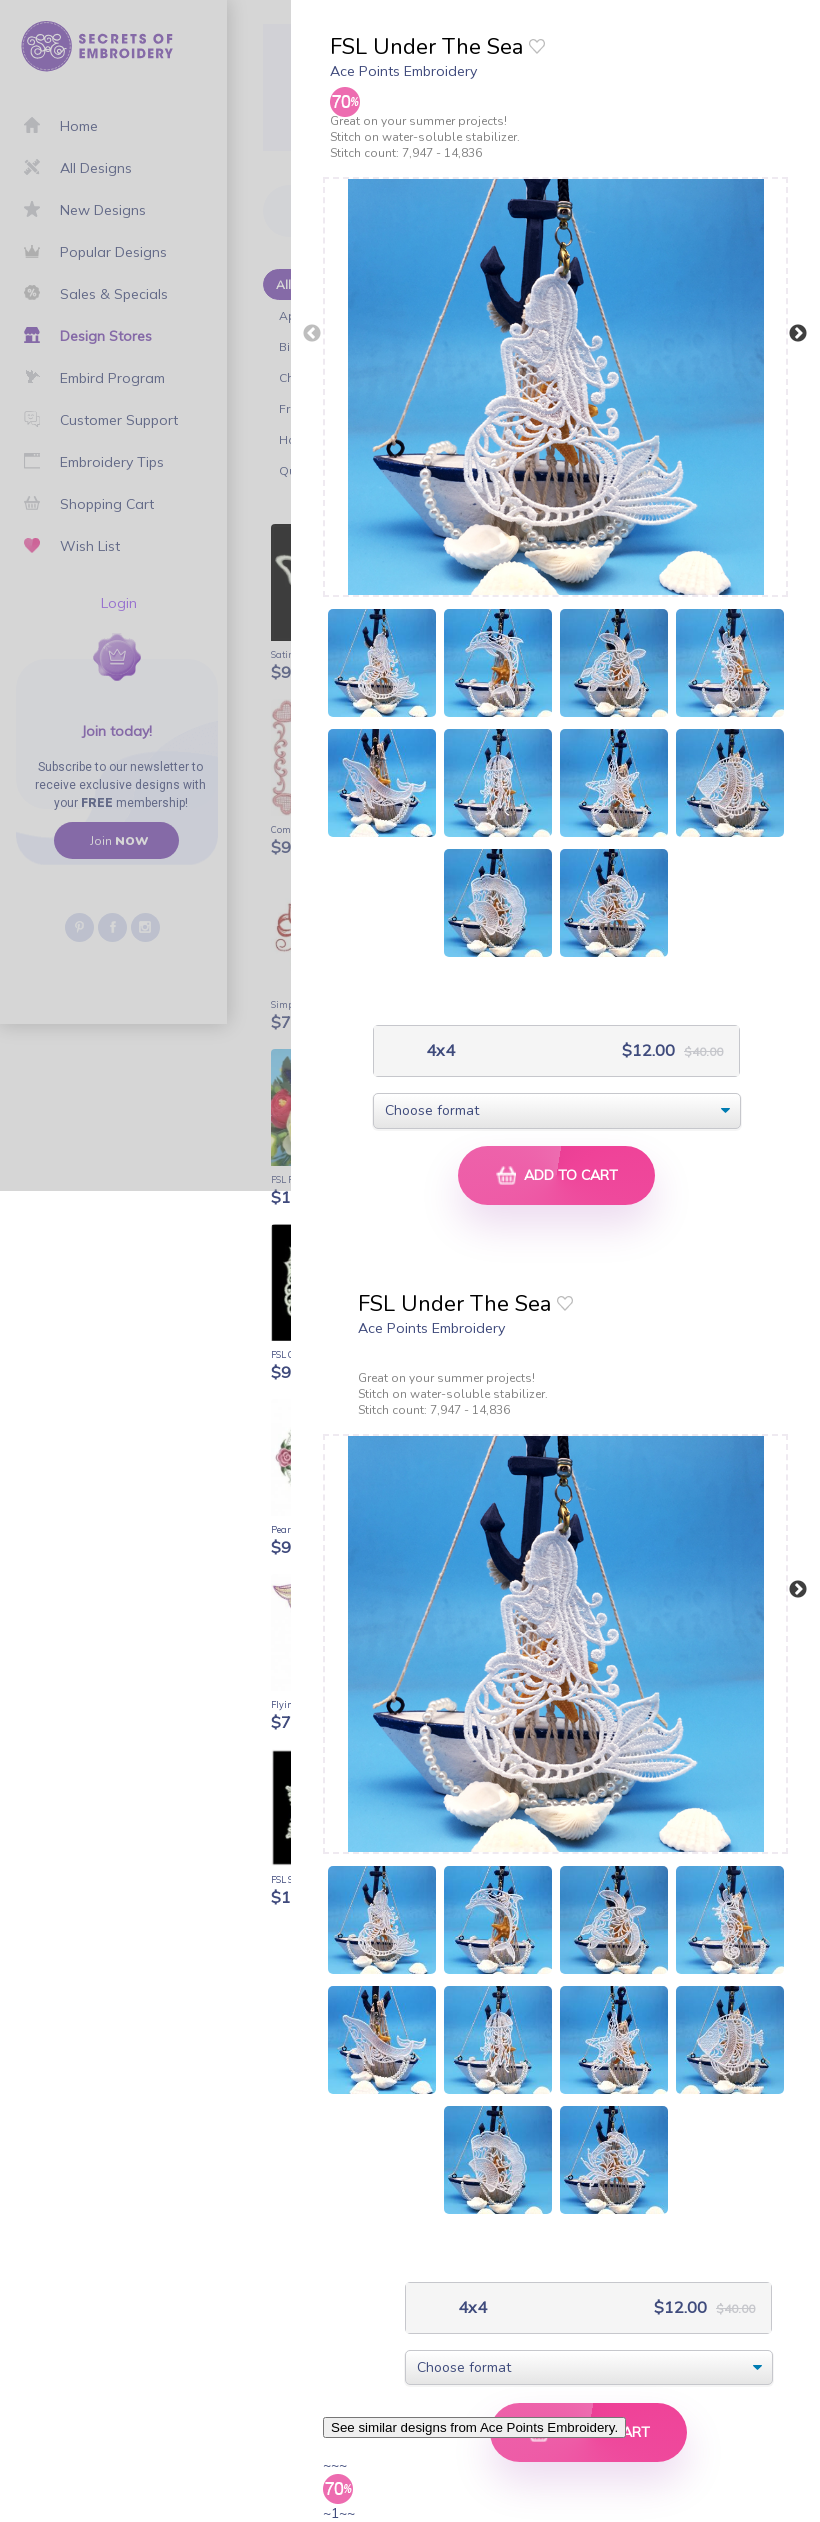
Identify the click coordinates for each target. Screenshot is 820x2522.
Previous (312, 334)
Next (798, 334)
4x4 (438, 1050)
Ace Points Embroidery (403, 71)
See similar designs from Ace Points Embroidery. (474, 2427)
